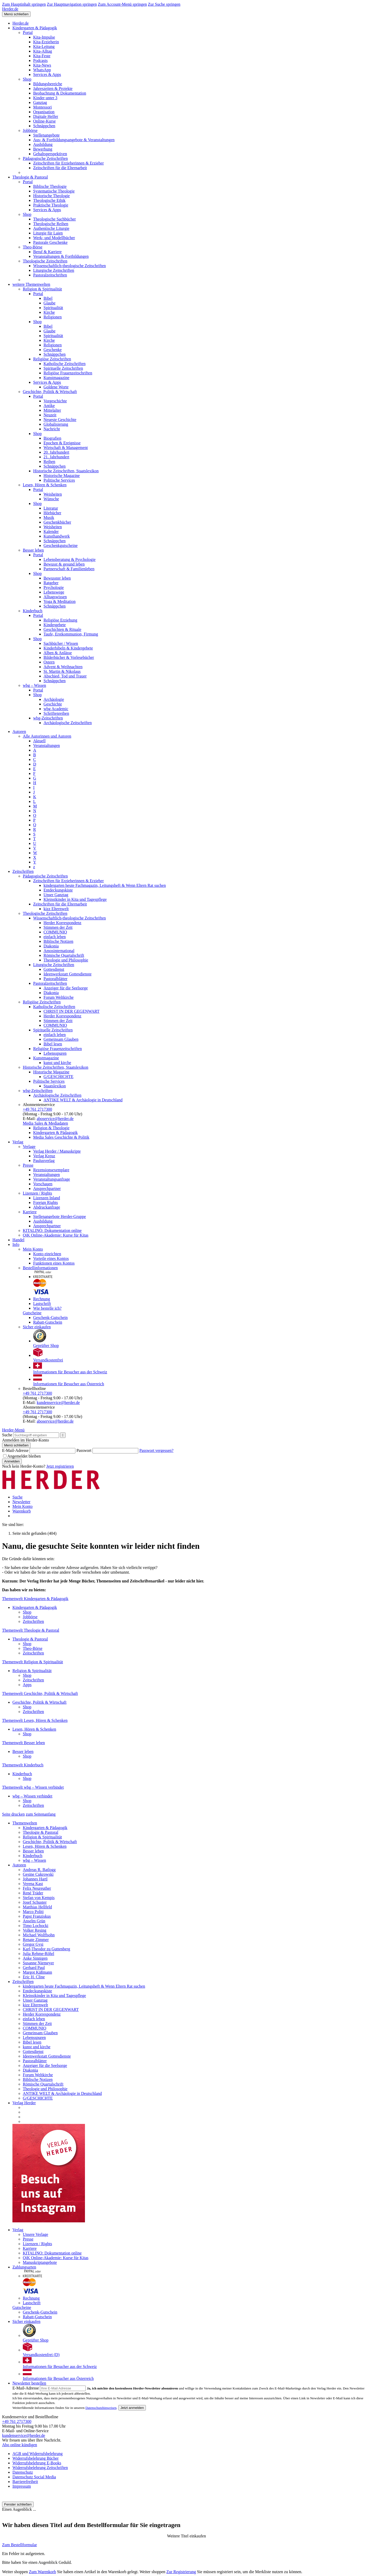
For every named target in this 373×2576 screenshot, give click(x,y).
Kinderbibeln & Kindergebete (68, 648)
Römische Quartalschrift (64, 955)
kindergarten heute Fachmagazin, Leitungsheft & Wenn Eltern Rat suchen (105, 885)
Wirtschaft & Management (66, 447)
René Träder (33, 1893)
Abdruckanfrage (46, 1207)
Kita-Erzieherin (46, 42)
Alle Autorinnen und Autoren (47, 736)
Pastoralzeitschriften (50, 275)
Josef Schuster (35, 1902)
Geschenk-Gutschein (50, 1317)
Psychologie (54, 587)
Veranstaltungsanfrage (51, 1179)
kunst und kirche (57, 1062)
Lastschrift (42, 1303)
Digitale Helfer (45, 116)
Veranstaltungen (46, 745)
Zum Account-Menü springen (122, 4)
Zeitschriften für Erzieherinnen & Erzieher (68, 163)
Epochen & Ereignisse (62, 443)
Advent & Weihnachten (63, 667)
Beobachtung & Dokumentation (59, 93)
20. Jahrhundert (56, 452)
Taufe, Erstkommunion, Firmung (71, 634)
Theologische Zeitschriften (45, 261)
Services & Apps (47, 74)
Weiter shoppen (15, 2572)
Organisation (43, 112)
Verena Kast (33, 1883)
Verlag (17, 1142)
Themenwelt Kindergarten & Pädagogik (35, 1598)
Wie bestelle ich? (47, 1308)
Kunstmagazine (56, 377)
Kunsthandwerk (57, 536)
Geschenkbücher (57, 522)
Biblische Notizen (58, 941)
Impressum (21, 2486)
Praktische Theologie (50, 205)
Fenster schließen (18, 2504)
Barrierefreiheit (25, 2481)
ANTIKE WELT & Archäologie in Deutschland (83, 1100)
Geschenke (53, 349)
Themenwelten (24, 1823)
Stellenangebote (46, 135)
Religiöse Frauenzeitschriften (68, 373)
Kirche (49, 312)
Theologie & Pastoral (30, 177)
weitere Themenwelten (31, 284)
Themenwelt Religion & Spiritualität (32, 1662)
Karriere (30, 1212)
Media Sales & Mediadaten (45, 1123)
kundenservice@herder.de (58, 1402)
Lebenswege (54, 592)
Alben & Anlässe (58, 653)
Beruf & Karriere (47, 251)
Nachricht (52, 429)
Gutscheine (32, 1313)
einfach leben (55, 936)
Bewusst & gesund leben (64, 564)
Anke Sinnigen (35, 1958)
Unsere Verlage (35, 2234)
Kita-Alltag (42, 51)
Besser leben (33, 550)
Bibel (48, 298)
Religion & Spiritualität (42, 289)
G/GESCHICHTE (59, 1076)
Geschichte (53, 704)
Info (15, 1244)
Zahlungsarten (24, 2267)
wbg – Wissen (34, 685)
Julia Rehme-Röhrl (38, 1953)
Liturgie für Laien (48, 233)
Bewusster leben (57, 578)
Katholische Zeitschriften (64, 363)
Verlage (29, 1146)
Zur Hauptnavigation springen (72, 4)
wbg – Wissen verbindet (32, 1796)
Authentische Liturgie (51, 228)
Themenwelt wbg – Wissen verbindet (33, 1787)
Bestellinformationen (40, 1268)
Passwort (83, 1450)
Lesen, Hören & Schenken (45, 485)
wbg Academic (56, 709)
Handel (18, 1240)
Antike (49, 405)
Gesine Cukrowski (38, 1874)
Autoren (19, 731)
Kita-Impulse (44, 37)
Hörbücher (52, 513)
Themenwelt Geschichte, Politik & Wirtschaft (40, 1693)
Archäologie (54, 699)
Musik (49, 517)
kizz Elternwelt (56, 909)
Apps (27, 1684)
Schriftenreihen (56, 713)
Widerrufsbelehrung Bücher (35, 2458)
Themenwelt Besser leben (23, 1742)
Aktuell (39, 741)
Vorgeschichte (55, 401)
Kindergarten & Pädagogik (34, 28)
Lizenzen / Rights (37, 1193)
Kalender (51, 531)
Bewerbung (42, 149)
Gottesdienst (54, 969)
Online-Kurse (44, 121)
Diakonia (51, 946)
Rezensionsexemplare (51, 1170)
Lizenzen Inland (46, 1198)
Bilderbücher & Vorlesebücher (69, 657)
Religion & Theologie (51, 1128)
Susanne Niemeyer (38, 1963)
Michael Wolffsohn (39, 1935)
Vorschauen (42, 1184)
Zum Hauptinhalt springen (24, 4)
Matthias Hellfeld (37, 1907)
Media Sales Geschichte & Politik (61, 1137)
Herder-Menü (13, 1430)
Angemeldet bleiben (22, 1456)
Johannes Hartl (35, 1879)
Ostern (49, 662)
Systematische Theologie (54, 191)
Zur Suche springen (164, 4)
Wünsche (51, 499)
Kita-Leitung (44, 46)
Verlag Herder (24, 2103)
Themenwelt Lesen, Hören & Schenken (35, 1720)
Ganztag (40, 102)
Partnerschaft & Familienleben (69, 569)
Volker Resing (34, 1930)
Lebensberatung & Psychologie (70, 559)
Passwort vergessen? (156, 1450)
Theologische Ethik (49, 200)
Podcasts (40, 60)
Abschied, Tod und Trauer (65, 676)
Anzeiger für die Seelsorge (66, 988)
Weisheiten (53, 494)
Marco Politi (33, 1911)
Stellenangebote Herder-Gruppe (59, 1216)
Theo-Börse (32, 247)
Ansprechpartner (47, 1188)
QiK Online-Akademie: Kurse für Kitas (55, 1235)
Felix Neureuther (37, 1888)
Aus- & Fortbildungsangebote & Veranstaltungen (73, 140)
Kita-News (42, 65)
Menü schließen (16, 14)
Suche (7, 1435)
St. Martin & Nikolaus (62, 671)
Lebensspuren (55, 1053)
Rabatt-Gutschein (47, 1322)
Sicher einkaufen (37, 1327)
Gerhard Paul (34, 1967)
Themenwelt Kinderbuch (23, 1765)
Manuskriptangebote (40, 2262)
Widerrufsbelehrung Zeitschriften (40, 2467)
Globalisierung (56, 424)
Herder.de (10, 9)
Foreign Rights (45, 1202)
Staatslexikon (55, 1086)
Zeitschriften (23, 871)
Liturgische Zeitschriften (53, 270)
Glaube (49, 303)
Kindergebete (55, 625)
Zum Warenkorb (42, 2572)
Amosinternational (59, 950)
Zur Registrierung (181, 2572)
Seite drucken (13, 1814)
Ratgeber (51, 583)
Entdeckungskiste (58, 890)
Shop (27, 79)
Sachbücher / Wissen (61, 643)
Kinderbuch (32, 611)
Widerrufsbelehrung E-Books (36, 2463)
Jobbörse (30, 130)
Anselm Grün (34, 1921)
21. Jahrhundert (56, 457)
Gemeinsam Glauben (61, 1039)
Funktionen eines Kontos (54, 1263)
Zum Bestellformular (19, 2545)
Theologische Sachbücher (54, 219)
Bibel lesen (53, 1044)
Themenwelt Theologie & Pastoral (30, 1630)
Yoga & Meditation (60, 601)
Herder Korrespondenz (62, 922)
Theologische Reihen (50, 224)
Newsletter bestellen (29, 2383)
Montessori (42, 107)
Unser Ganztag (56, 895)
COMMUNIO (55, 932)
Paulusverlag (44, 1160)
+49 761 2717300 (37, 1109)
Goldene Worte (56, 387)
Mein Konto (33, 1249)
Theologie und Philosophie (66, 960)
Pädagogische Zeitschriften (45, 158)
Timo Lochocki (35, 1925)
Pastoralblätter (55, 978)
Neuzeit (50, 415)
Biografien (52, 438)
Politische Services (59, 480)
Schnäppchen (44, 126)
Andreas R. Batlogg (39, 1869)
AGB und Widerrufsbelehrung (37, 2453)
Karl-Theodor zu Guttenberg (46, 1949)
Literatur (51, 508)
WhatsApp (42, 70)
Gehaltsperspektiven (50, 154)
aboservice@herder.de (55, 1118)
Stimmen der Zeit (58, 927)
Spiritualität (53, 307)
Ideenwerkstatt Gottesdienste (67, 974)
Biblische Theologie (50, 186)
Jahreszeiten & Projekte (53, 88)
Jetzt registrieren (60, 1466)
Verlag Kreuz (44, 1156)
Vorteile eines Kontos (51, 1258)
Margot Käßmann (37, 1972)
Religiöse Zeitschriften (52, 359)
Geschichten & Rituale (62, 629)
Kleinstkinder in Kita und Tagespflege (75, 899)
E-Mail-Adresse (15, 1450)
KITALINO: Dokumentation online (52, 1230)
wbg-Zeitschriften (48, 718)
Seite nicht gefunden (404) (34, 1533)
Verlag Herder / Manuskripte (57, 1151)
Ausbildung (43, 144)
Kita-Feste (42, 56)
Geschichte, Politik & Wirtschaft (50, 391)
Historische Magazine (62, 475)
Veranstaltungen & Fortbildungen (61, 256)
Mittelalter (52, 410)
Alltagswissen (55, 597)
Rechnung (41, 1299)
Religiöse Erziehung (60, 620)
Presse (28, 1165)
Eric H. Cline (34, 1977)
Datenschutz (22, 2472)
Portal (28, 32)
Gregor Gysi (33, 1944)
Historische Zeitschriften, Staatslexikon (66, 471)
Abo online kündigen (19, 2445)
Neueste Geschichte (60, 419)
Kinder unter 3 (45, 98)
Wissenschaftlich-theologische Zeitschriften (69, 265)
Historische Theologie (51, 196)
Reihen (49, 461)
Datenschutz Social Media (34, 2477)
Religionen (53, 317)
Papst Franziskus (37, 1916)
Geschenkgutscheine (61, 545)
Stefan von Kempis (39, 1897)
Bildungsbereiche (47, 84)
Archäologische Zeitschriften (68, 722)
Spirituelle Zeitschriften (63, 368)
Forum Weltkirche (59, 997)
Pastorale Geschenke (50, 242)
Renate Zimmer (36, 1939)
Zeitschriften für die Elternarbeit (60, 168)
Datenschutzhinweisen (101, 2408)
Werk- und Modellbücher (54, 238)
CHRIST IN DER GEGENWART (71, 1011)
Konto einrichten (47, 1254)
